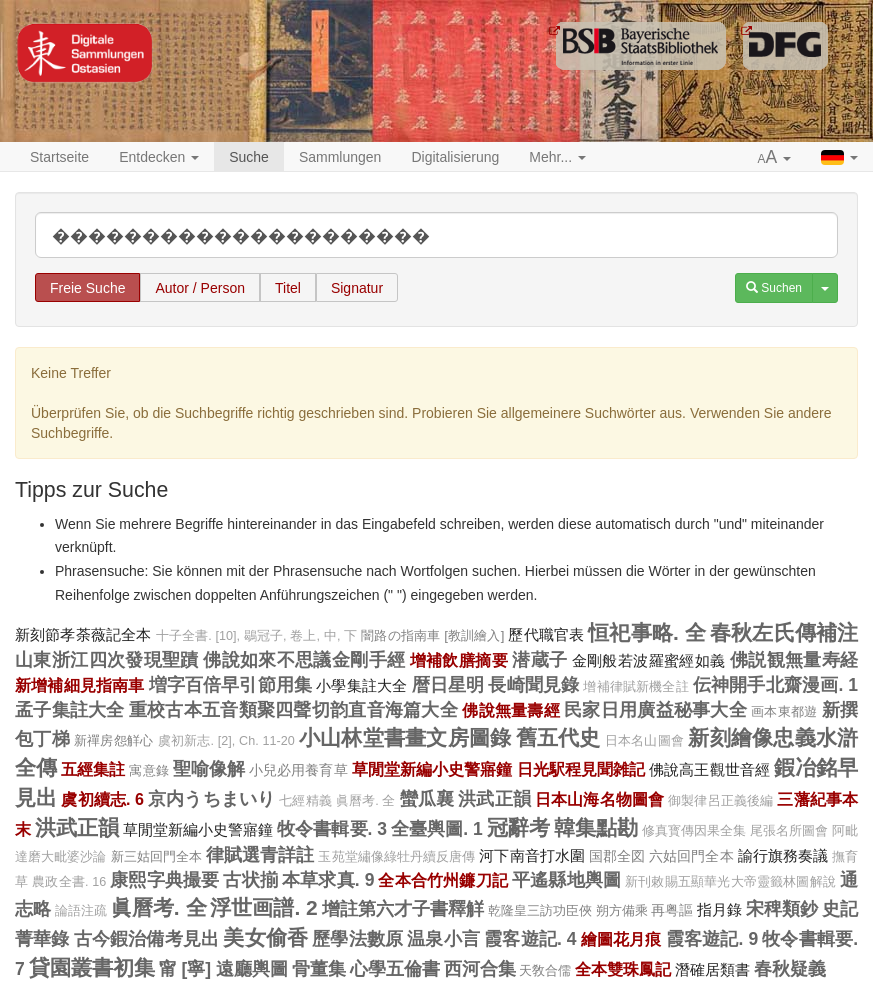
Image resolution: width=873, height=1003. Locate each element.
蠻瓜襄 (427, 799)
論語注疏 (81, 911)
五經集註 (93, 769)
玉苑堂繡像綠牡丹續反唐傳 (396, 857)
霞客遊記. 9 (712, 939)
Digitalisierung (455, 157)
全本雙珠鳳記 (623, 969)
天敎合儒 (545, 970)
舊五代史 (558, 737)
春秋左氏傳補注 (784, 632)
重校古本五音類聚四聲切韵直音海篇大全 (293, 710)
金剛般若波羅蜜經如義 (649, 660)
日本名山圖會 (645, 741)
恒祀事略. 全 (647, 632)
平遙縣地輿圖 (566, 880)
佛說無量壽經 (511, 710)
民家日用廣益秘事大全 (655, 710)
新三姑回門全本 (157, 856)
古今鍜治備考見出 (147, 939)
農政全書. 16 (69, 882)
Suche (249, 157)
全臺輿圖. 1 (437, 829)
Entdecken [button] (159, 157)
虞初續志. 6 (102, 799)
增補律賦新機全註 (635, 687)
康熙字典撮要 (164, 880)
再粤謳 (672, 910)
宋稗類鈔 (782, 909)
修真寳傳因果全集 (694, 831)
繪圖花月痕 (621, 939)
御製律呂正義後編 (720, 801)
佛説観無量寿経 (794, 660)
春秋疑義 (790, 969)
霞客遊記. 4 (530, 939)
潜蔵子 (539, 660)
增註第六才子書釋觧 (403, 909)
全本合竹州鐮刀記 (442, 880)
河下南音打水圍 (532, 855)
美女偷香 (265, 937)
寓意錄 (148, 770)
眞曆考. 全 (366, 801)
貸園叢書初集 (92, 967)
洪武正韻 (494, 799)
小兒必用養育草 (298, 770)
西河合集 (480, 969)
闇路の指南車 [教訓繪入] (432, 635)
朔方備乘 (622, 910)
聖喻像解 (209, 769)
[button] (775, 158)
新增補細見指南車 (79, 685)
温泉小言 (443, 939)
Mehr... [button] (557, 157)
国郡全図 (617, 856)
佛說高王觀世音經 (709, 769)
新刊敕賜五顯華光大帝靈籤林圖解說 (730, 882)
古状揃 (250, 880)
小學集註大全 (361, 685)
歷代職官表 (546, 634)
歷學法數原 (357, 939)
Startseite (59, 157)
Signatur (357, 288)
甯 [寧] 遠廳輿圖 (223, 969)
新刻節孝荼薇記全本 (83, 634)
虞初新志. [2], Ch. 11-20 (226, 741)
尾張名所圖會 (789, 831)
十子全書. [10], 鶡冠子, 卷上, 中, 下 (257, 636)
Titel (288, 288)
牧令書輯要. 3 (332, 829)
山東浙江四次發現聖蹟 (107, 660)
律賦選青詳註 (260, 855)
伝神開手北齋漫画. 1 (775, 685)
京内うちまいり (211, 799)
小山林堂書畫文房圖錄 (405, 737)
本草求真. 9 (328, 880)
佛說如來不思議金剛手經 (304, 660)
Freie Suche (87, 288)
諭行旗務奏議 (783, 855)
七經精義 (305, 801)
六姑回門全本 (691, 856)
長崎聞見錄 (533, 685)
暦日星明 (448, 685)
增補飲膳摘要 (459, 660)
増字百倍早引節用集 (231, 685)
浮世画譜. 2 (263, 907)
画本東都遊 (784, 711)
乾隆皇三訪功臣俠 (540, 910)
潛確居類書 (712, 969)
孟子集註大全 (70, 710)
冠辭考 (518, 827)
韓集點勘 (596, 827)
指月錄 (719, 909)
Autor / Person (200, 288)
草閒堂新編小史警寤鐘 (432, 769)
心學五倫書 (395, 969)
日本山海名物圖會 (599, 799)
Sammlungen (340, 157)
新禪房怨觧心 (114, 740)
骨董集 (319, 969)
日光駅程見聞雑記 (581, 769)
